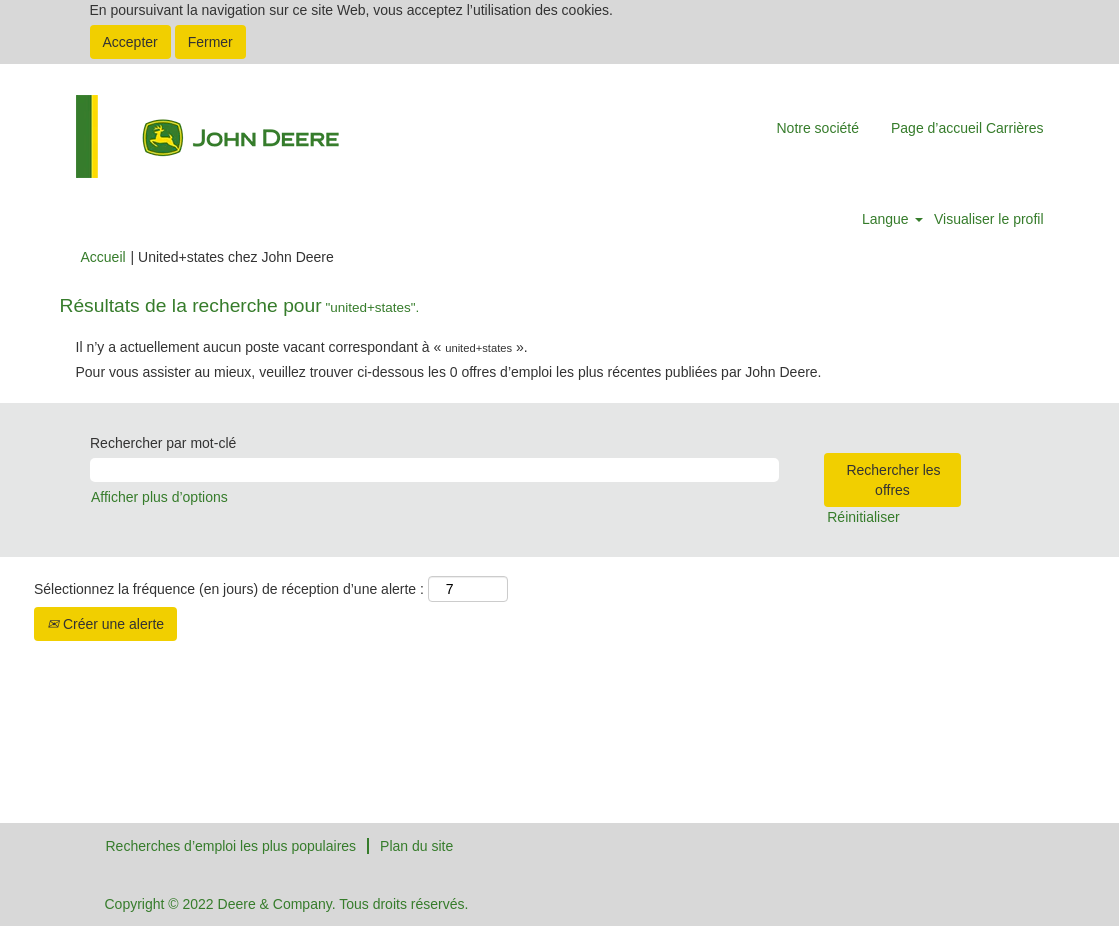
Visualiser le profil (988, 219)
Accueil (103, 257)
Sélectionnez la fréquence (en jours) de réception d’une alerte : (229, 589)
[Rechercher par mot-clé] (434, 470)
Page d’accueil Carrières (967, 128)
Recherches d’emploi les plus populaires (231, 846)
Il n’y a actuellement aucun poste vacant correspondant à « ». (302, 347)
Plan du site (416, 846)
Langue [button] (892, 219)
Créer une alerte (105, 624)
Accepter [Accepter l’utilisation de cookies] (130, 42)
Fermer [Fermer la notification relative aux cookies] (210, 42)
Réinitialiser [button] (863, 517)
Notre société (817, 128)
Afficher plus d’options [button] (159, 497)
